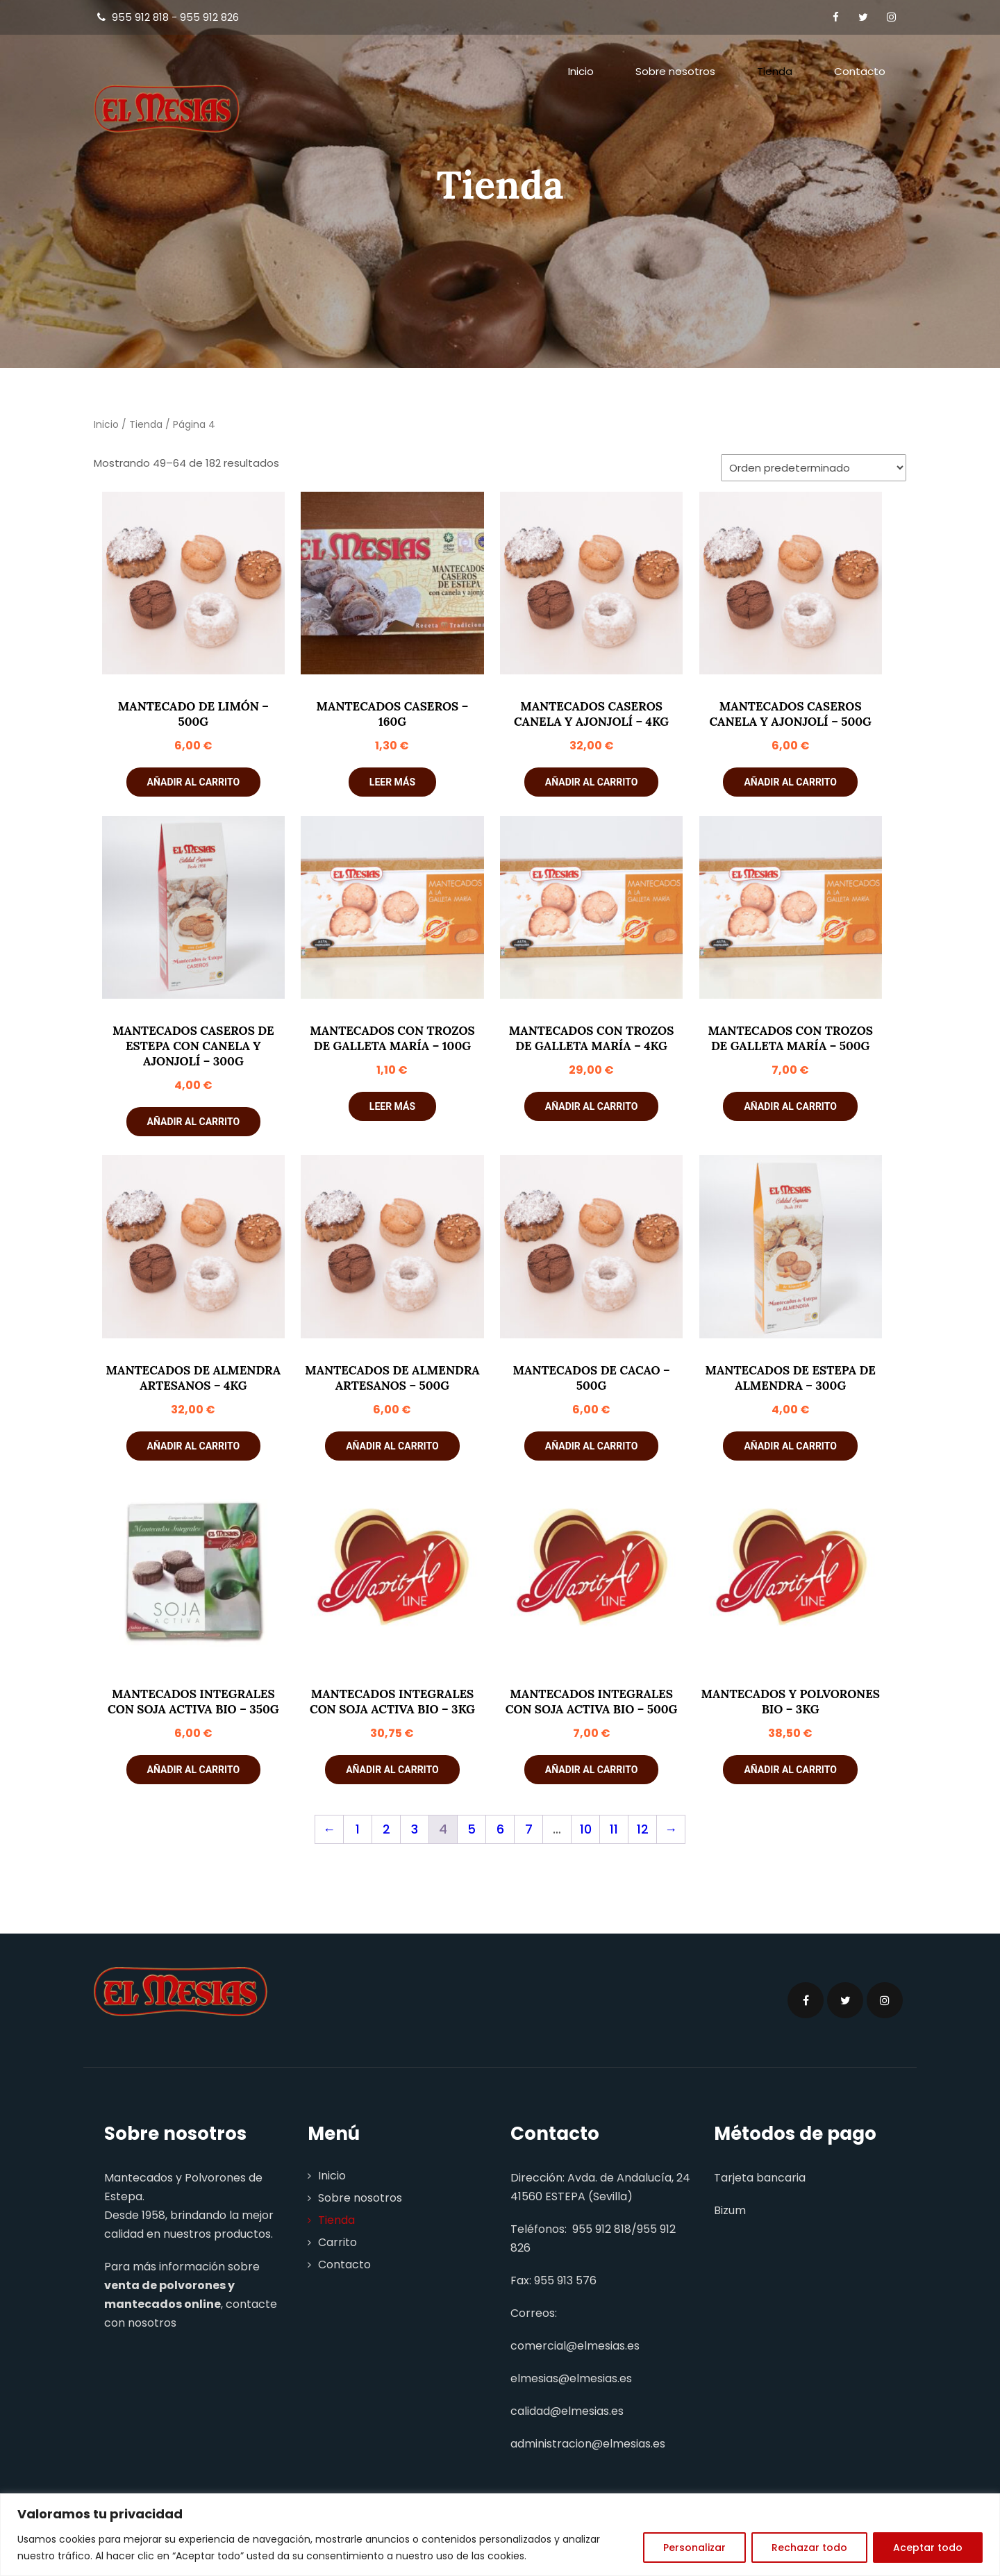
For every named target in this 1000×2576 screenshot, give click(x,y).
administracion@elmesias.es (587, 2444)
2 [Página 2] (386, 1829)
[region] (500, 2534)
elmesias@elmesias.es (571, 2378)
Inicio (581, 71)
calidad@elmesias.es (567, 2411)
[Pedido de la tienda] (813, 467)
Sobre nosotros (675, 71)
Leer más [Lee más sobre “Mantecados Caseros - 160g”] (392, 782)
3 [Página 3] (414, 1829)
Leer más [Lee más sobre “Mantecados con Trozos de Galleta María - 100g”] (392, 1106)
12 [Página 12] (643, 1829)
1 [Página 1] (358, 1829)
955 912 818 (601, 2229)
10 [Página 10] (586, 1829)
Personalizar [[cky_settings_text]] (694, 2547)
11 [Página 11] (614, 1829)
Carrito (337, 2242)
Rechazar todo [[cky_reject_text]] (809, 2547)
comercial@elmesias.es (575, 2346)
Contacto (859, 71)
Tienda (774, 71)
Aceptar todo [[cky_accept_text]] (927, 2547)
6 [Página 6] (500, 1829)
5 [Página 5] (471, 1829)
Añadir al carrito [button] (193, 782)
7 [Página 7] (529, 1829)
